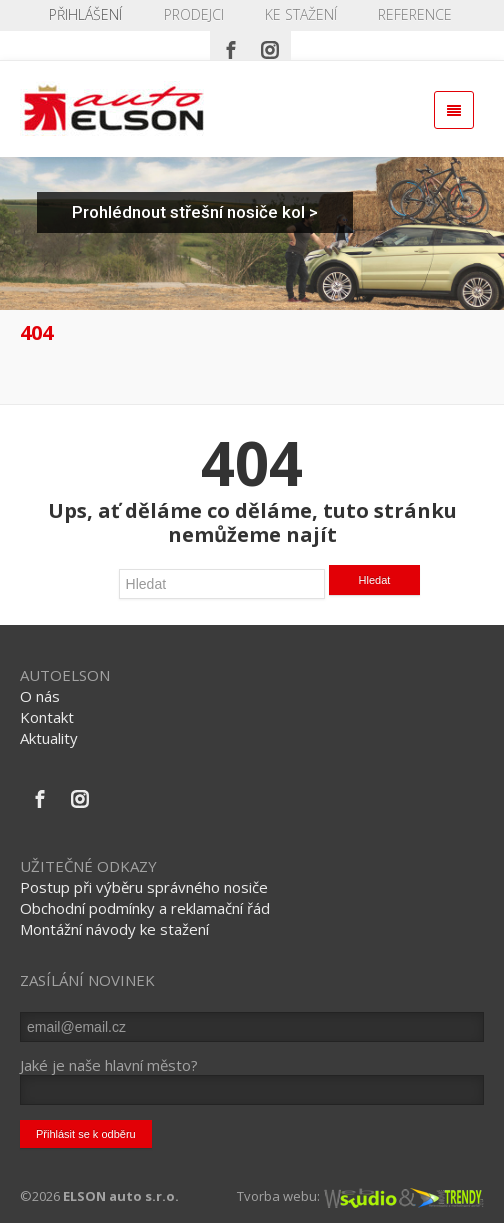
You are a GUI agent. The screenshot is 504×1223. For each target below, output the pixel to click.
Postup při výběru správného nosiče (144, 887)
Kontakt (47, 717)
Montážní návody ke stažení (114, 929)
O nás (40, 696)
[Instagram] (270, 45)
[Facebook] (231, 45)
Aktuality (49, 738)
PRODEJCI (194, 14)
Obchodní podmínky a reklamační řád (145, 908)
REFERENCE (415, 14)
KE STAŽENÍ (301, 14)
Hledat (375, 580)
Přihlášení (85, 14)
